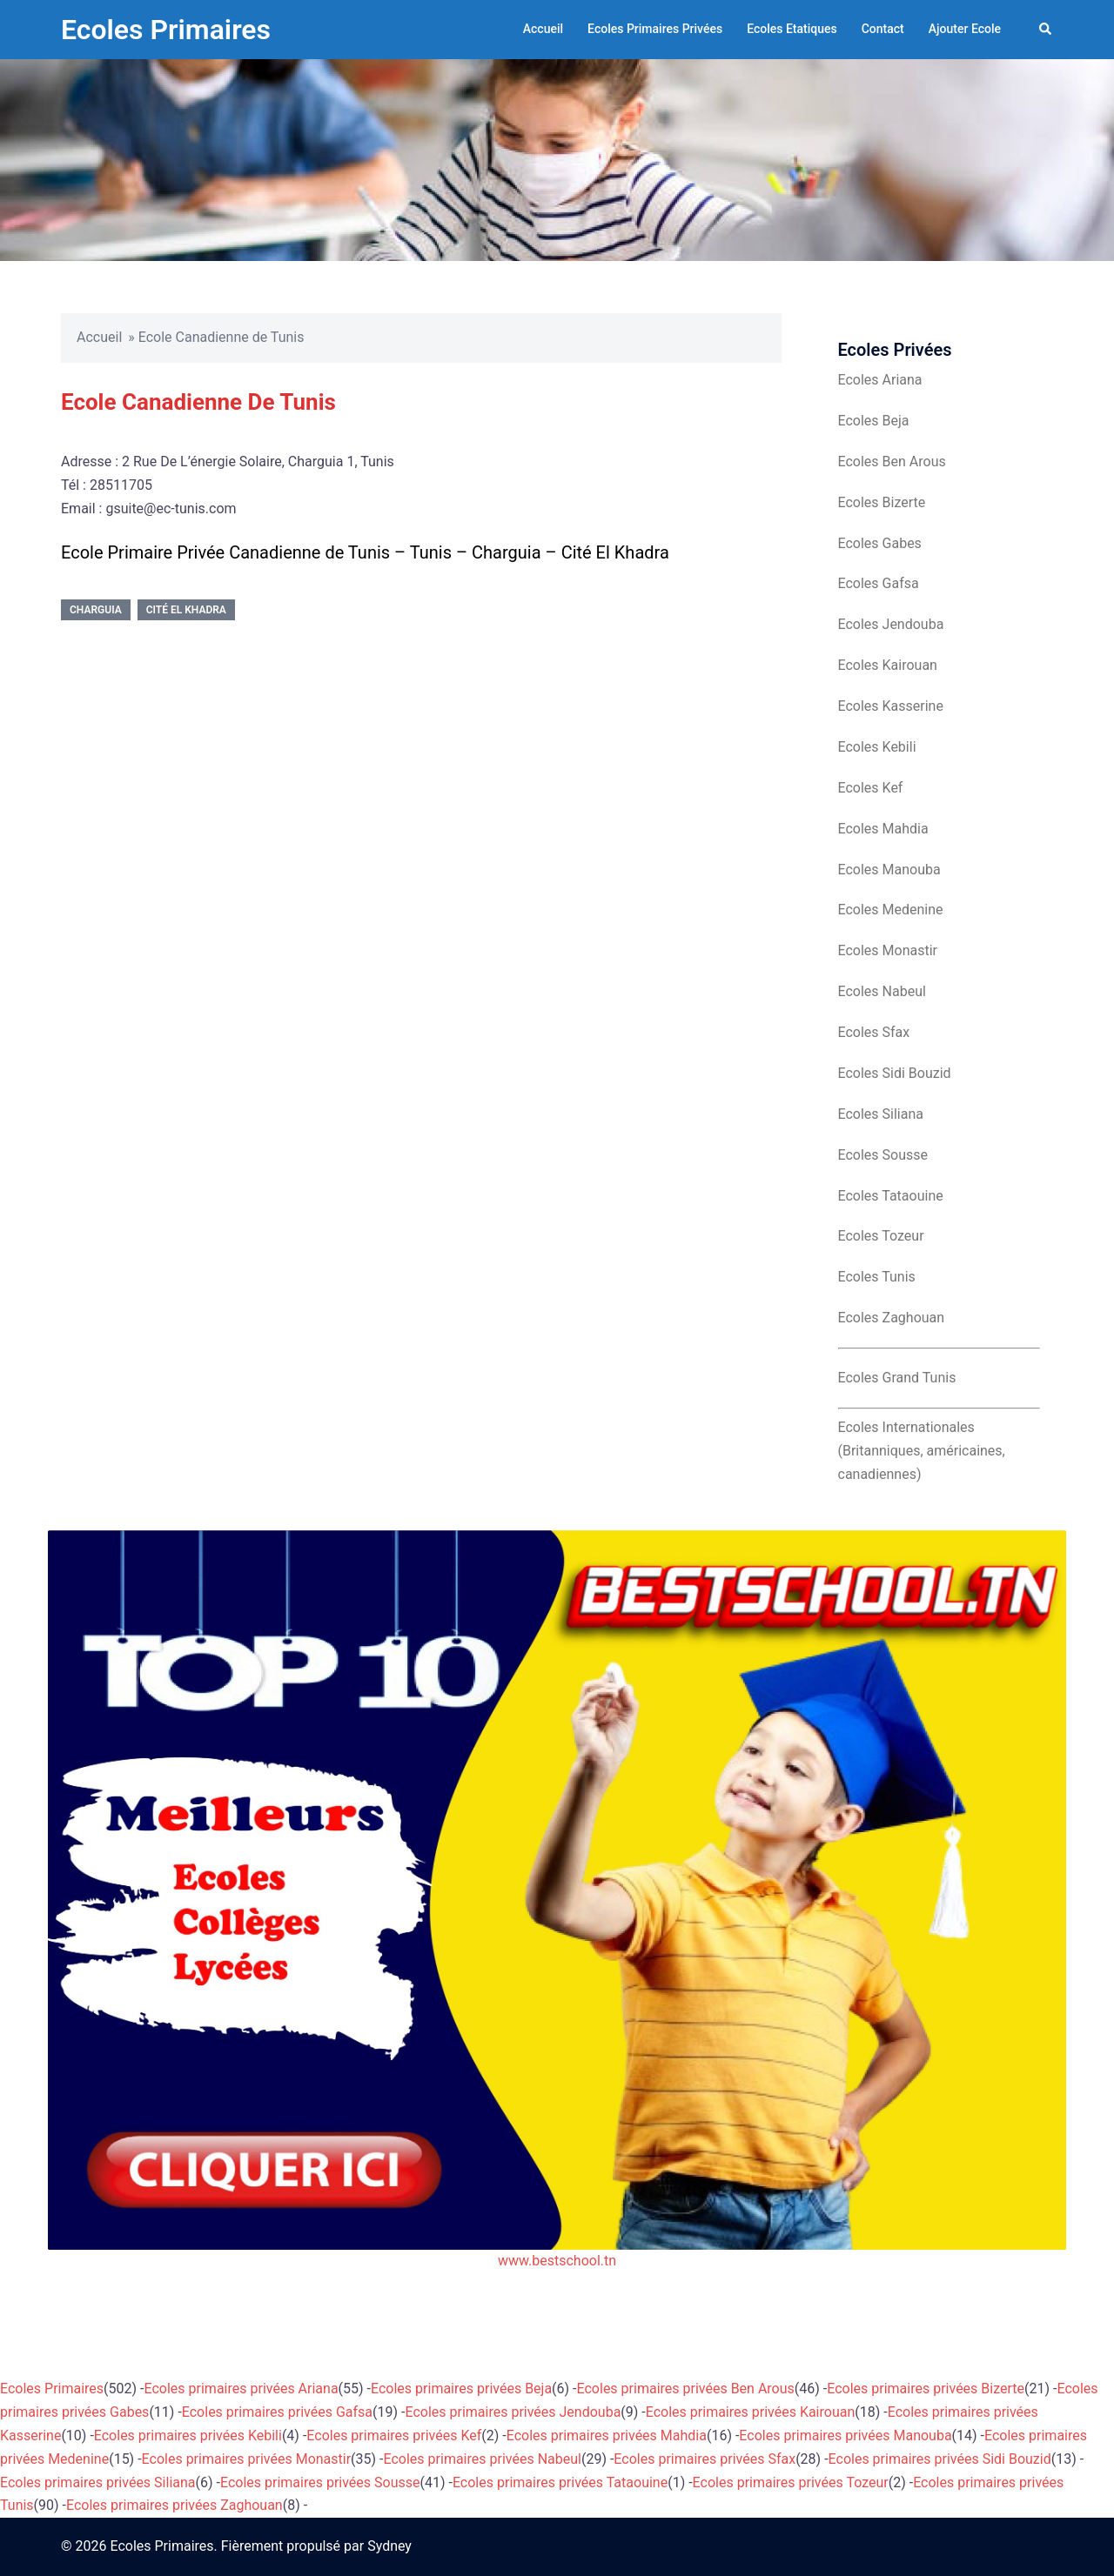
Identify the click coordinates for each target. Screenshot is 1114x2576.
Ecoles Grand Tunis (897, 1377)
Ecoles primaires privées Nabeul (482, 2459)
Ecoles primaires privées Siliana (98, 2482)
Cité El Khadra (186, 610)
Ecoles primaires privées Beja (461, 2388)
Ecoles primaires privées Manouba (845, 2435)
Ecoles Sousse (883, 1155)
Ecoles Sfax (874, 1032)
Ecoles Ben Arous (892, 461)
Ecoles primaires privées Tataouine (560, 2482)
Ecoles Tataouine (890, 1196)
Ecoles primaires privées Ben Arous (686, 2388)
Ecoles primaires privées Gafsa (277, 2412)
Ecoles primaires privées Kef (393, 2435)
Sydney (389, 2546)
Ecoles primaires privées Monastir (247, 2459)
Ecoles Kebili (877, 747)
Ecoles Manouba (889, 869)
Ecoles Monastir (887, 950)
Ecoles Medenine (890, 909)
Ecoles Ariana (880, 379)
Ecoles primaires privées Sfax (704, 2459)
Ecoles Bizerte (882, 502)
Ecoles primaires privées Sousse (320, 2482)
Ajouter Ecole (965, 29)
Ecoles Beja (873, 420)
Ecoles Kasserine (890, 706)
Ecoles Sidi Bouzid (894, 1073)
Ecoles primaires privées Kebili (188, 2435)
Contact (883, 29)
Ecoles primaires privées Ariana (241, 2388)
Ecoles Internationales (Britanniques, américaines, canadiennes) (921, 1450)
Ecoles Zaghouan (891, 1317)
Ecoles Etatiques (792, 29)
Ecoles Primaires (166, 29)
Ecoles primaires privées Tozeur (791, 2482)
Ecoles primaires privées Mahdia (607, 2435)
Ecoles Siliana (880, 1114)
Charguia (96, 610)
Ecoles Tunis (877, 1276)
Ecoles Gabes (880, 543)
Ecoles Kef (870, 787)
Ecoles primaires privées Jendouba (513, 2412)
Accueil (543, 29)
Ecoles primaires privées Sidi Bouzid (940, 2459)
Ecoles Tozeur (881, 1236)
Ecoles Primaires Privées (654, 29)
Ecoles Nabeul (882, 991)
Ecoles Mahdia (883, 828)
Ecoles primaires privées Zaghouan (174, 2505)
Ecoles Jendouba (891, 624)
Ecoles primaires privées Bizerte (925, 2388)
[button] (1046, 30)
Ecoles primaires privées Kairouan (750, 2412)
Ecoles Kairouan (887, 665)
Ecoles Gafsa (878, 583)
